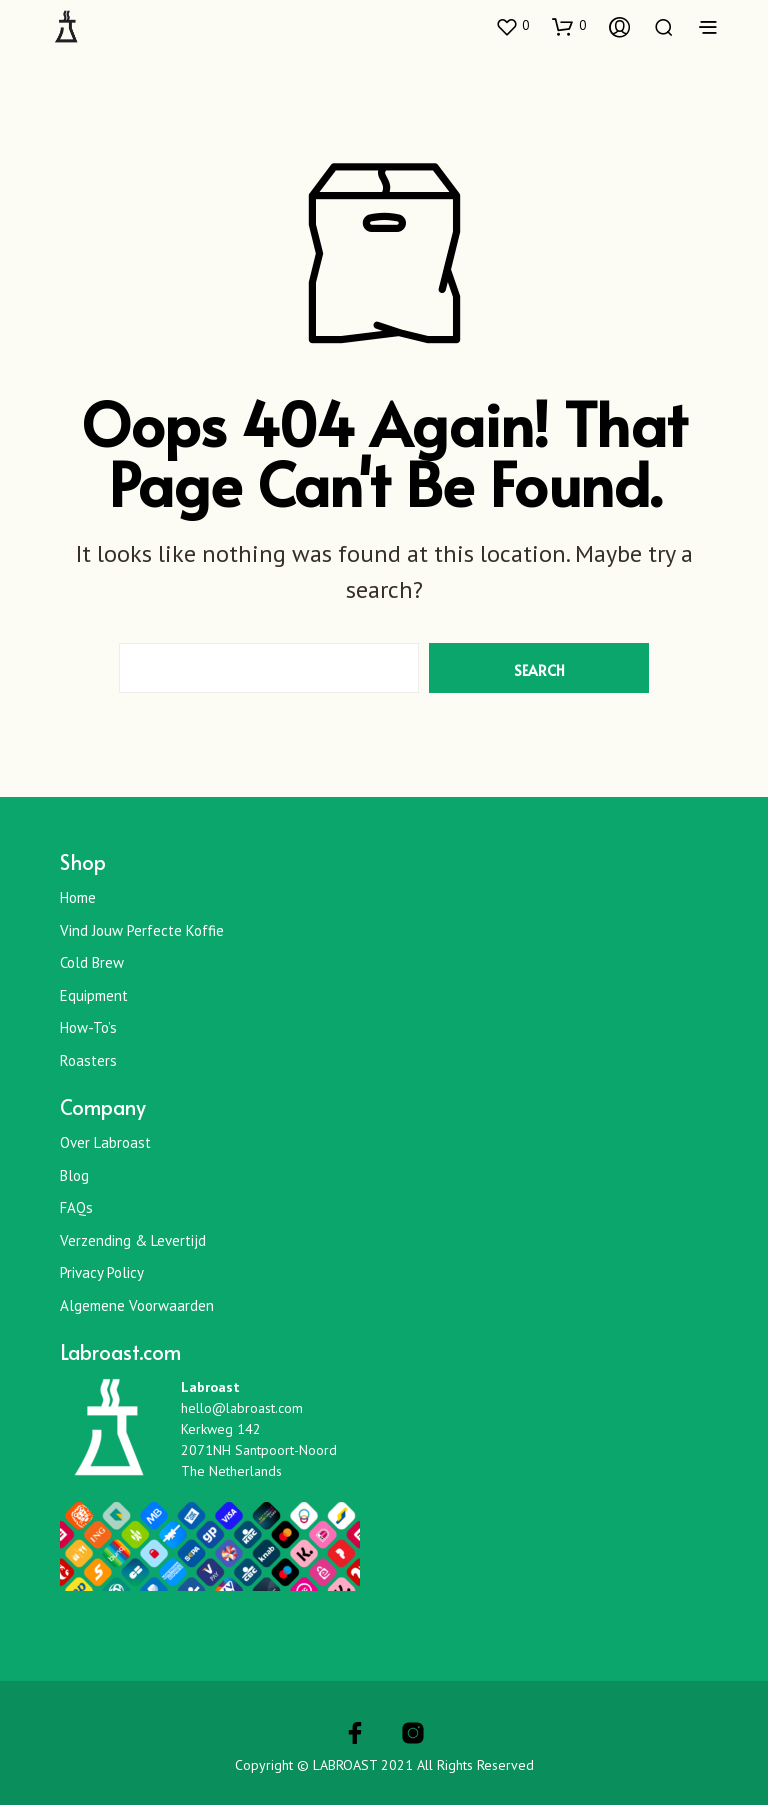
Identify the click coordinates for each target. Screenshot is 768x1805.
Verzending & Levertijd (133, 1240)
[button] (512, 26)
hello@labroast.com (242, 1408)
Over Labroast (105, 1142)
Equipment (94, 995)
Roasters (88, 1060)
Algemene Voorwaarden (137, 1305)
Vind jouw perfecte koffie (142, 930)
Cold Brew (92, 962)
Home (78, 897)
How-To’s (88, 1027)
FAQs (76, 1207)
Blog (74, 1175)
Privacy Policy (102, 1272)
